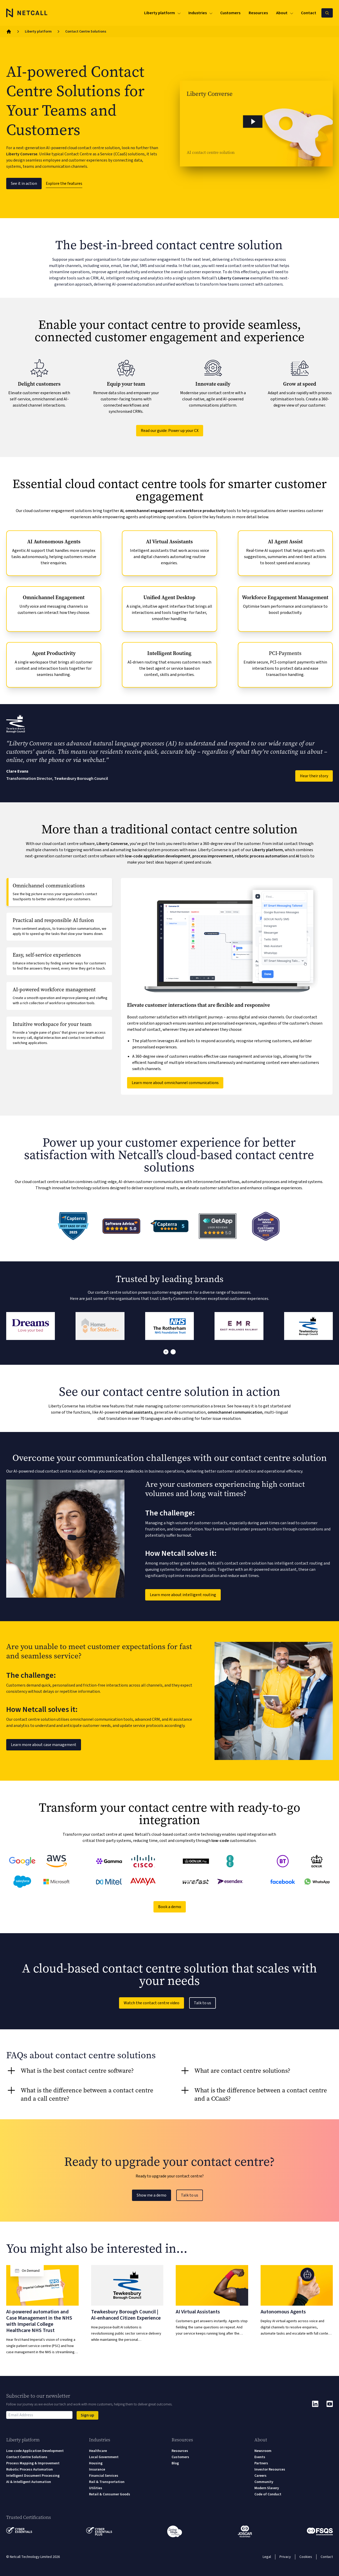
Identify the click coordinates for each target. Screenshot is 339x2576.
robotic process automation (261, 856)
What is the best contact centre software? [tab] (77, 2071)
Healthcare (98, 2450)
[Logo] (27, 13)
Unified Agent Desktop (169, 597)
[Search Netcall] (327, 13)
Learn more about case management (43, 1745)
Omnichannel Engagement (54, 597)
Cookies (305, 2556)
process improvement (212, 856)
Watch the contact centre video (151, 2003)
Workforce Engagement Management (285, 597)
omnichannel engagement (149, 511)
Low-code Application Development (35, 2450)
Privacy (285, 2556)
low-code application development (157, 856)
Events (259, 2457)
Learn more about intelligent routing (183, 1595)
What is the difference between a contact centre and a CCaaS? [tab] (260, 2094)
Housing (95, 2463)
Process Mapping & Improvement (33, 2463)
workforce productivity (204, 511)
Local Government (104, 2457)
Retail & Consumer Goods (109, 2494)
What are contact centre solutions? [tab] (242, 2071)
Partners (261, 2463)
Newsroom (262, 2450)
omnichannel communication (235, 1412)
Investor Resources (269, 2469)
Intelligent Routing (169, 653)
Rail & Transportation (106, 2481)
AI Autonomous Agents (53, 541)
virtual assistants (136, 1412)
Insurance (97, 2469)
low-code (220, 1840)
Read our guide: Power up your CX (169, 430)
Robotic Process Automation (29, 2469)
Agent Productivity (54, 653)
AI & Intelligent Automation (28, 2481)
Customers (180, 2457)
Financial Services (103, 2475)
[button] (256, 123)
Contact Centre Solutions (26, 2457)
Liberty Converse (22, 154)
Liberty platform (38, 31)
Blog (175, 2463)
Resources (180, 2450)
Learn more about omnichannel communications (175, 1083)
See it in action (24, 183)
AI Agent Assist (285, 541)
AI (121, 511)
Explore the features (64, 183)
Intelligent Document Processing (33, 2475)
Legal (267, 2556)
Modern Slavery (266, 2488)
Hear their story (314, 776)
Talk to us (202, 2003)
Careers (260, 2475)
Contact (327, 2556)
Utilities (95, 2488)
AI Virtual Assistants (169, 541)
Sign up (87, 2415)
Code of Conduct (267, 2494)
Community (263, 2481)
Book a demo (169, 1907)
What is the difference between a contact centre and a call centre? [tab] (87, 2094)
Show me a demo (151, 2195)
